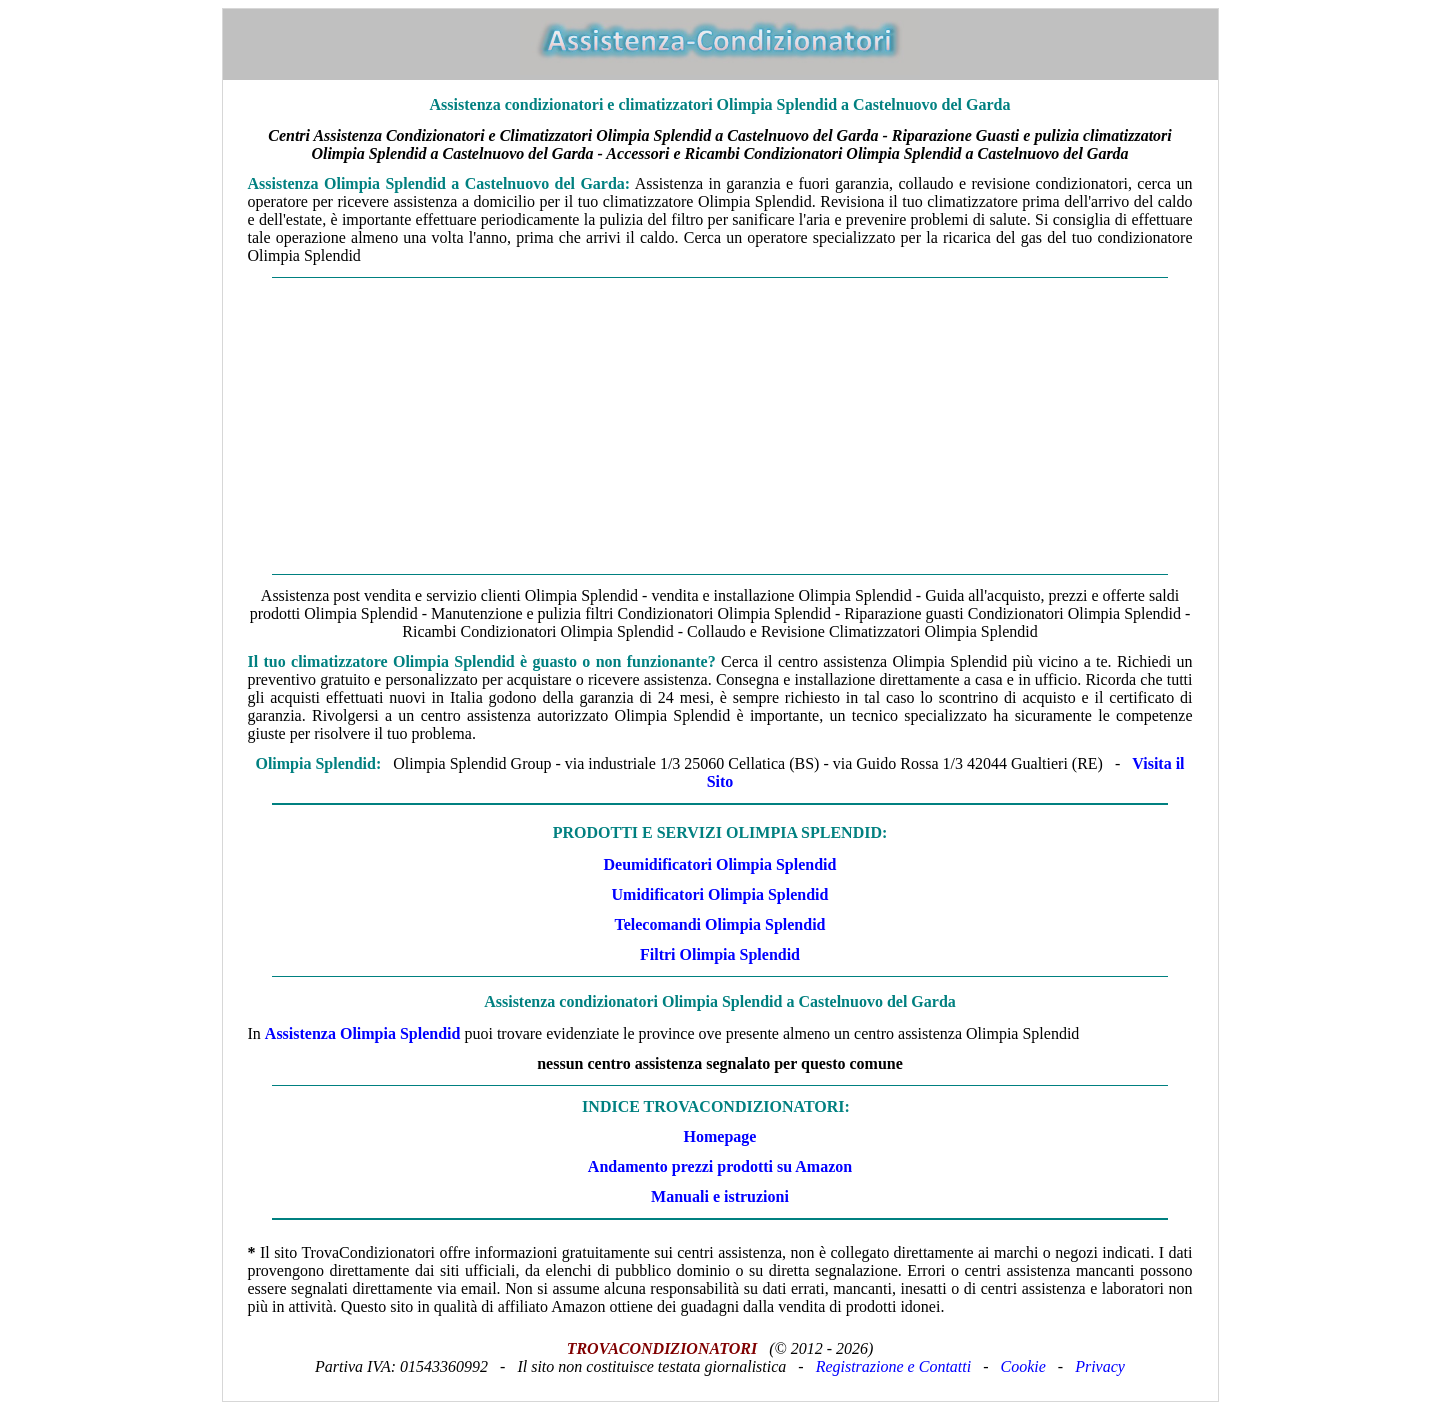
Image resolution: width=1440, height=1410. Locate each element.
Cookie (1023, 1366)
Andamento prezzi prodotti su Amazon (720, 1166)
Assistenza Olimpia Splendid (363, 1033)
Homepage (720, 1136)
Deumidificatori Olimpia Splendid (720, 864)
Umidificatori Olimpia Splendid (720, 894)
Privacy (1100, 1366)
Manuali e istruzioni (720, 1196)
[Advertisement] (720, 426)
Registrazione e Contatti (894, 1366)
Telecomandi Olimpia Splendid (719, 924)
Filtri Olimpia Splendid (720, 954)
